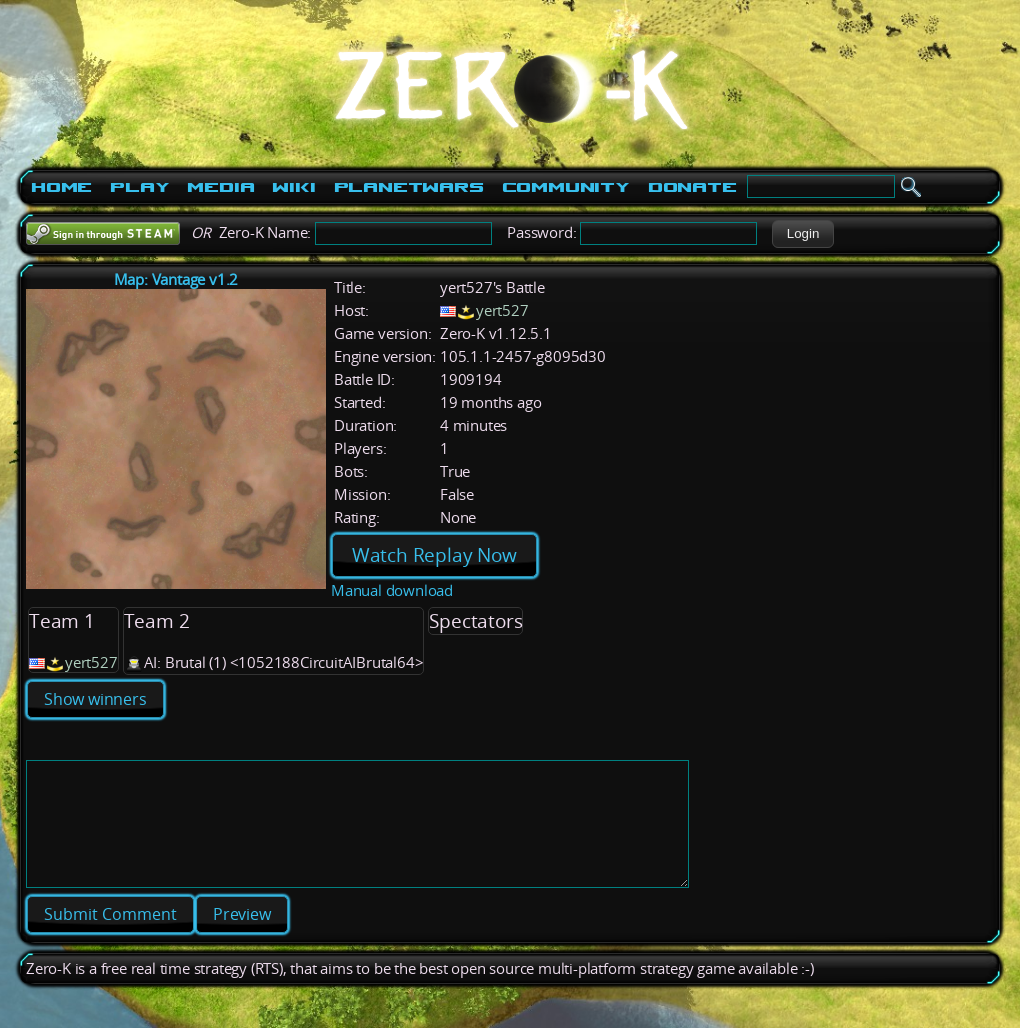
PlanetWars (409, 187)
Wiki (293, 187)
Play (139, 187)
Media (220, 187)
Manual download (392, 590)
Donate (692, 187)
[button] (802, 234)
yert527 (502, 310)
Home (61, 187)
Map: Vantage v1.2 (176, 279)
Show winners (95, 699)
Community (566, 187)
